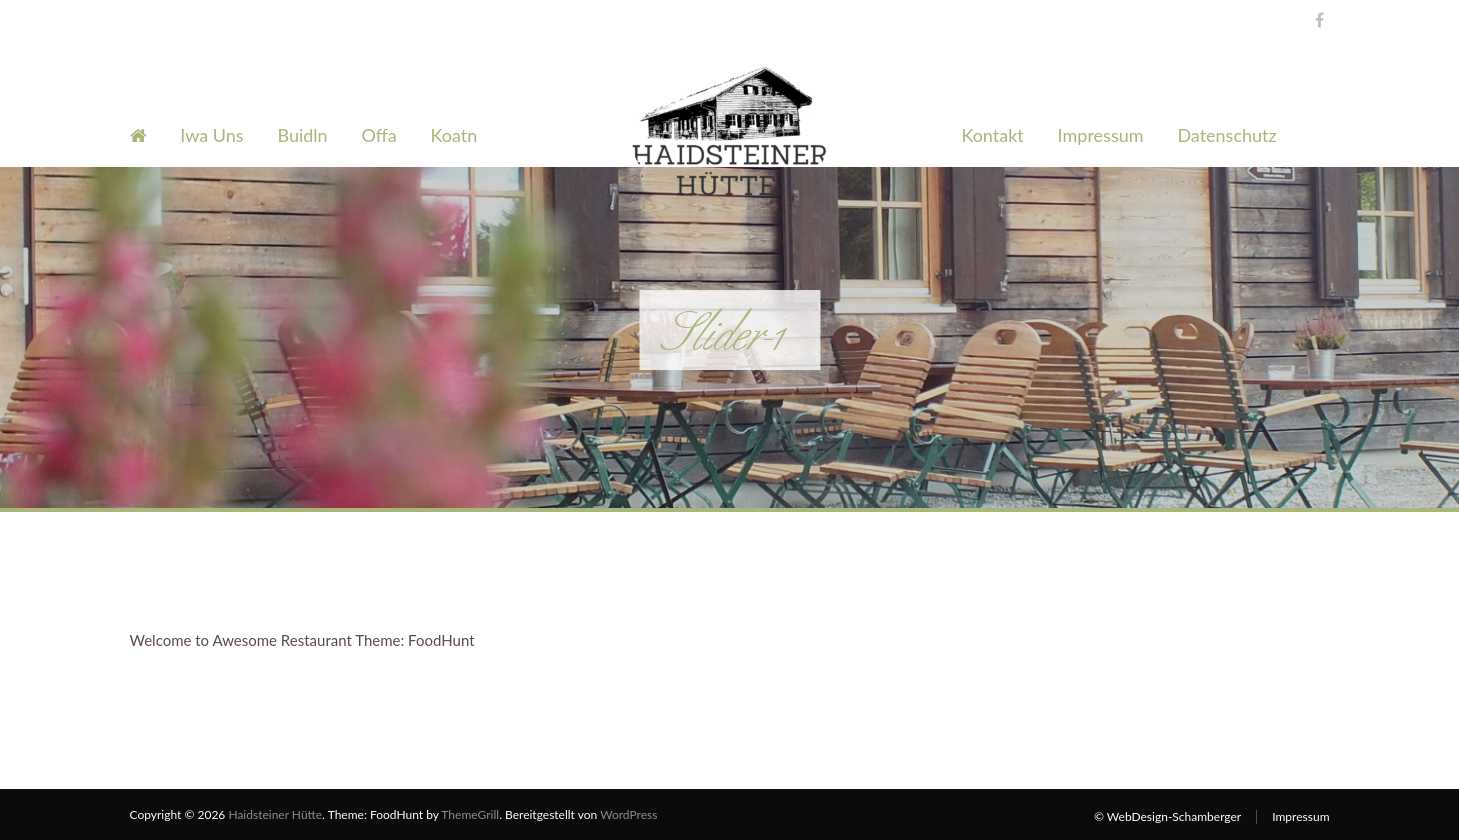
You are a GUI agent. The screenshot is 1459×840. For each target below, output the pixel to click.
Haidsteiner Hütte (275, 814)
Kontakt (992, 135)
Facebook (1314, 17)
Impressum (1101, 135)
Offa (379, 135)
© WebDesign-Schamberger (1167, 816)
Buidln (302, 135)
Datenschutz (1226, 135)
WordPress (628, 814)
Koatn (454, 135)
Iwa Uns (211, 135)
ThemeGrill (470, 814)
